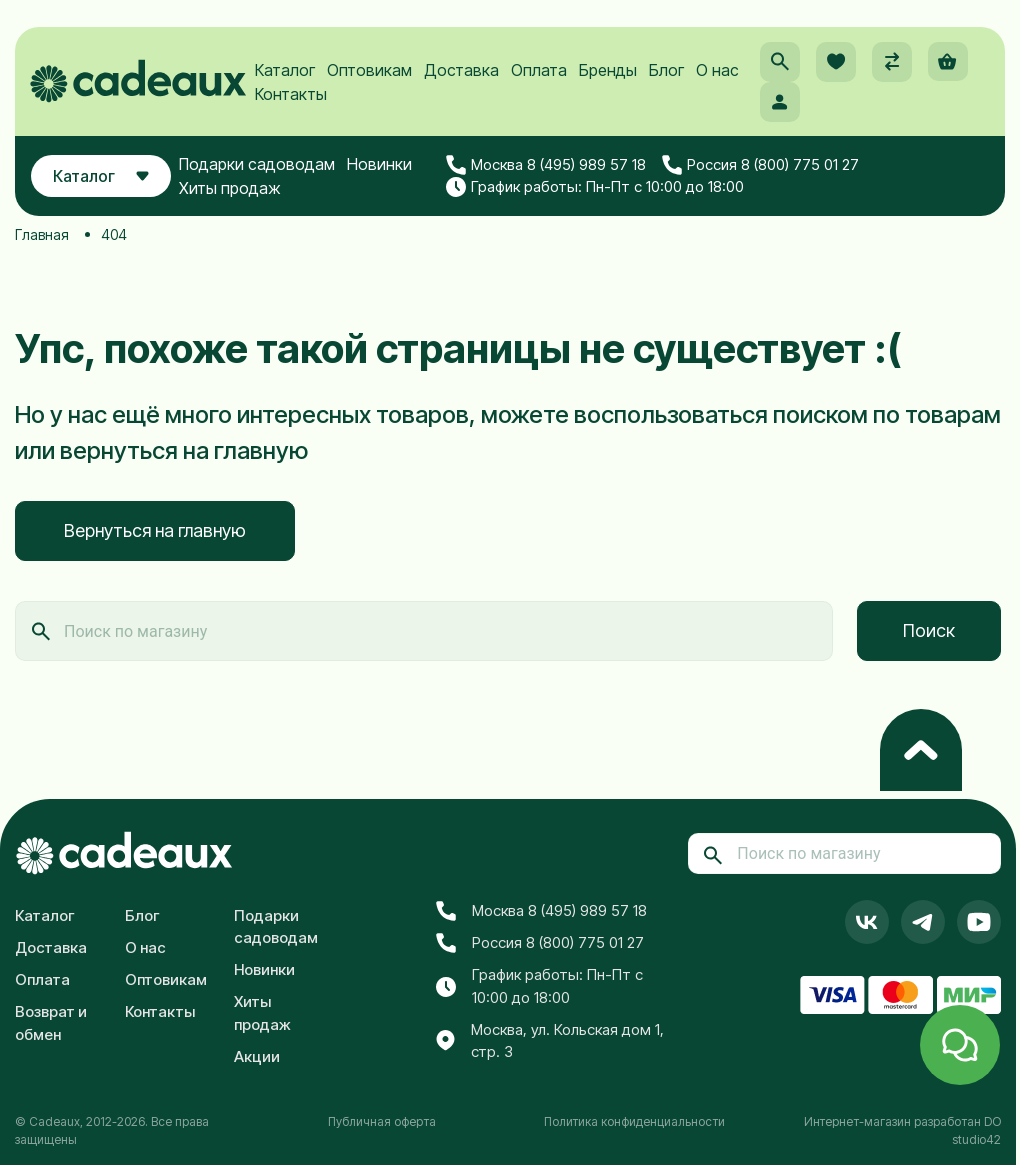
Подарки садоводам (264, 172)
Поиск (929, 630)
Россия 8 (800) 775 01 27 (765, 173)
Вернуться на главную (155, 530)
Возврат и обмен (51, 1023)
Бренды (610, 76)
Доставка (463, 76)
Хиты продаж (237, 196)
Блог (668, 76)
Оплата (541, 76)
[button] (779, 68)
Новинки (386, 172)
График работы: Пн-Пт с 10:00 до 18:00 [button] (600, 195)
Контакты (293, 100)
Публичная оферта (382, 1121)
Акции (257, 1056)
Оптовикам (371, 76)
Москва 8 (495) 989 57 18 (551, 173)
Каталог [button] (104, 184)
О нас (719, 76)
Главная (42, 234)
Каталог (287, 76)
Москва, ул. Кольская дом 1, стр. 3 (550, 1041)
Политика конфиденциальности (634, 1121)
